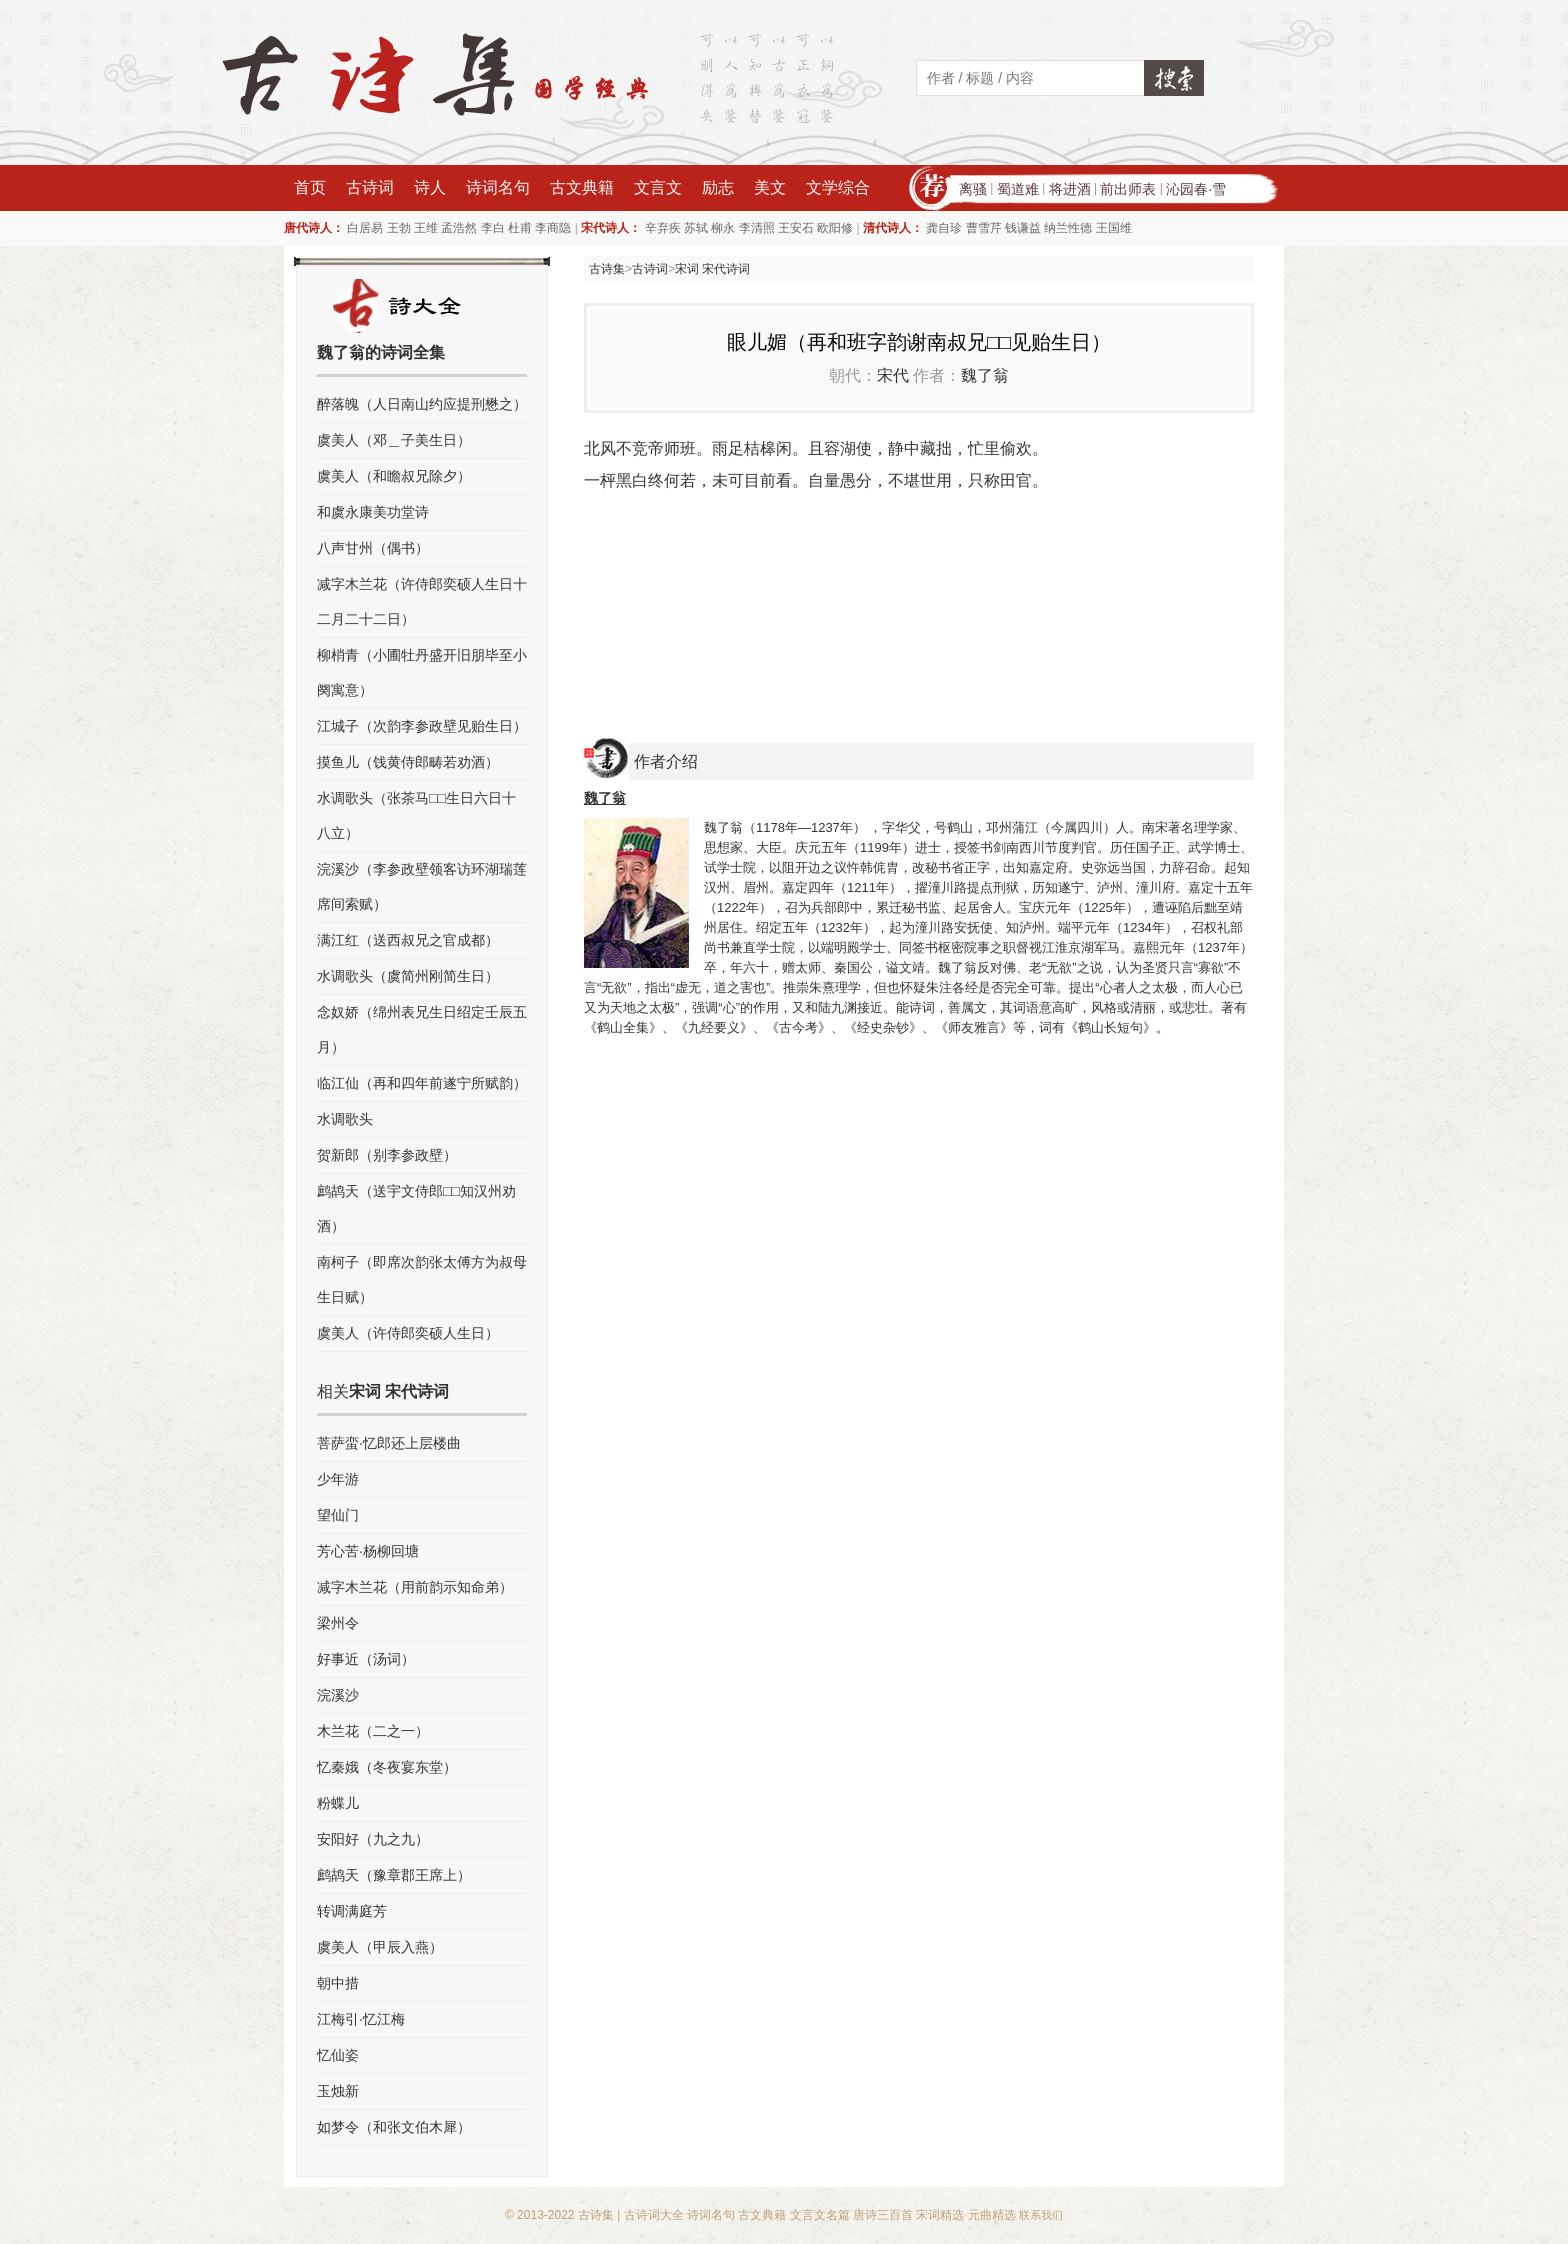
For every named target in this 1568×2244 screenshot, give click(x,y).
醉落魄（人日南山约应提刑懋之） (422, 404)
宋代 (893, 375)
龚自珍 (944, 228)
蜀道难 (1018, 189)
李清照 (757, 228)
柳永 (723, 228)
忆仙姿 (338, 2055)
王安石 (796, 228)
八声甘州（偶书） (373, 548)
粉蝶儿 (338, 1803)
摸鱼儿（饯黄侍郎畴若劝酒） (408, 762)
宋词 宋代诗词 (712, 269)
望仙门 (338, 1515)
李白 (493, 228)
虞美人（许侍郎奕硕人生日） (408, 1333)
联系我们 (1041, 2215)
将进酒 (1070, 189)
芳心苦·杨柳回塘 (368, 1551)
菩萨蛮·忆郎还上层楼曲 (389, 1443)
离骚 (973, 189)
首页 (310, 187)
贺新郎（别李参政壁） (387, 1155)
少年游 (338, 1479)
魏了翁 (985, 375)
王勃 (399, 228)
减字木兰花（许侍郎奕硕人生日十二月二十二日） (422, 601)
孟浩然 (459, 228)
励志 (718, 187)
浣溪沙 (338, 1695)
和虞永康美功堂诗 (373, 512)
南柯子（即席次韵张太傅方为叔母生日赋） (422, 1279)
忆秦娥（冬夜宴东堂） (387, 1767)
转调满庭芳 (352, 1911)
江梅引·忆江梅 (361, 2019)
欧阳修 (835, 228)
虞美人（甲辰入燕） (380, 1947)
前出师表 (1128, 189)
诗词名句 (498, 187)
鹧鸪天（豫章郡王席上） (394, 1875)
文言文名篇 (820, 2215)
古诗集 (607, 269)
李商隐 (553, 228)
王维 (426, 228)
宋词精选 (940, 2215)
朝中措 (338, 1983)
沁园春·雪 (1196, 189)
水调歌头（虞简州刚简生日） (408, 976)
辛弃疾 (663, 228)
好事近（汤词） (366, 1659)
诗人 (430, 187)
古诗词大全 (654, 2215)
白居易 (365, 228)
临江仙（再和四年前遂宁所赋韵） (422, 1083)
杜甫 (520, 228)
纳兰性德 (1068, 228)
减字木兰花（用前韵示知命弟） (415, 1587)
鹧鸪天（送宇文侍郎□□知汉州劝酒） (416, 1208)
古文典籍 (582, 187)
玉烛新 (338, 2091)
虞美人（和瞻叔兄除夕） (394, 476)
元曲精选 (992, 2215)
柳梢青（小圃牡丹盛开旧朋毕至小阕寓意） (422, 672)
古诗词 (370, 187)
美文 (770, 187)
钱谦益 (1023, 228)
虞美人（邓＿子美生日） (394, 440)
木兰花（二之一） (373, 1731)
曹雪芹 (984, 228)
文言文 (658, 187)
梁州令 (338, 1623)
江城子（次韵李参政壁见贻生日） (422, 726)
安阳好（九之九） (373, 1839)
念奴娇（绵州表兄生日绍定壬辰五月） (422, 1029)
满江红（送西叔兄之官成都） (408, 940)
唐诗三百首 (883, 2215)
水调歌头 (345, 1119)
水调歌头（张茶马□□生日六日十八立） (416, 815)
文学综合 (838, 187)
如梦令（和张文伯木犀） (394, 2127)
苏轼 (696, 228)
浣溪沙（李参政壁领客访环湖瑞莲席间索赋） (422, 886)
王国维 (1114, 228)
